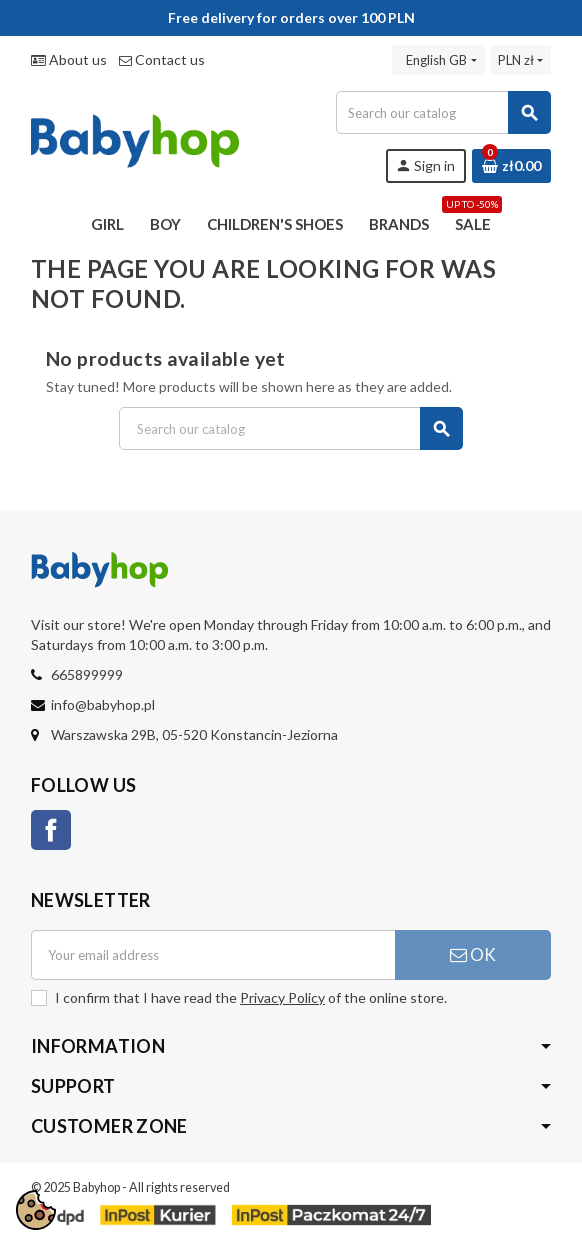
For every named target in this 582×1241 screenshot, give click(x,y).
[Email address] (213, 955)
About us (69, 59)
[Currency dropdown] (520, 60)
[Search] (443, 112)
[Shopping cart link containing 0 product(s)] (511, 166)
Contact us (162, 59)
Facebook (51, 830)
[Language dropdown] (438, 60)
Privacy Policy (282, 997)
